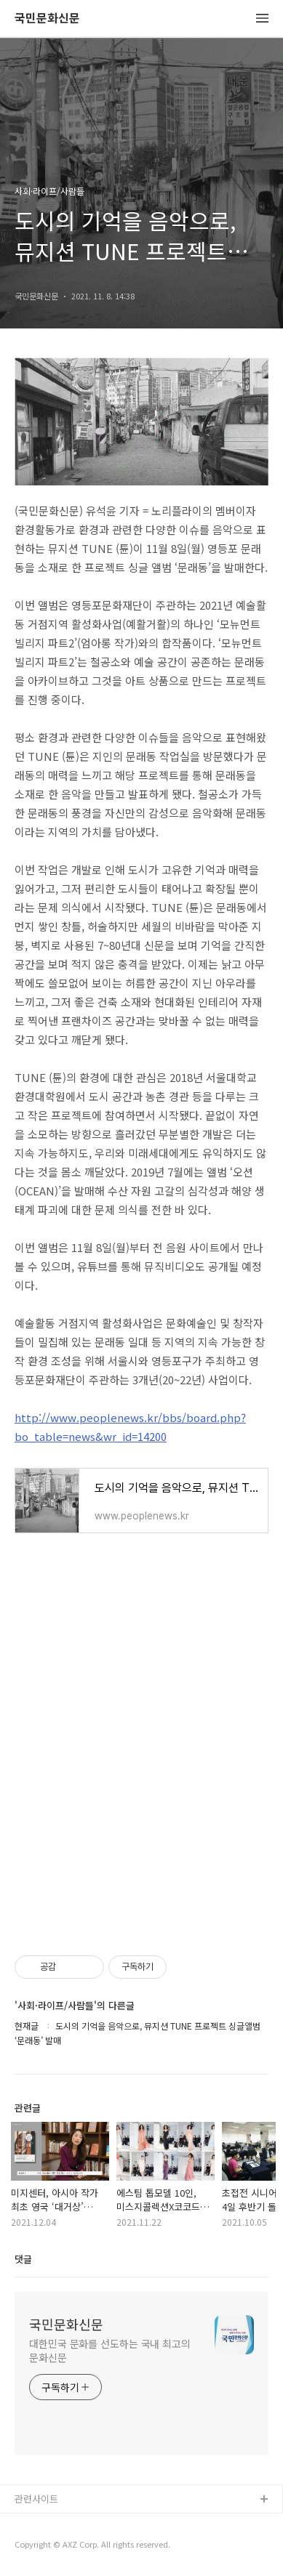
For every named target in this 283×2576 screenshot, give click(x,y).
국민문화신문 (47, 18)
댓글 (23, 2259)
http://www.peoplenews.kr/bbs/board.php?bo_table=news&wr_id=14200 (130, 1427)
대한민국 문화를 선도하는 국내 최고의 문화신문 (110, 2350)
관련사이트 (36, 2499)
